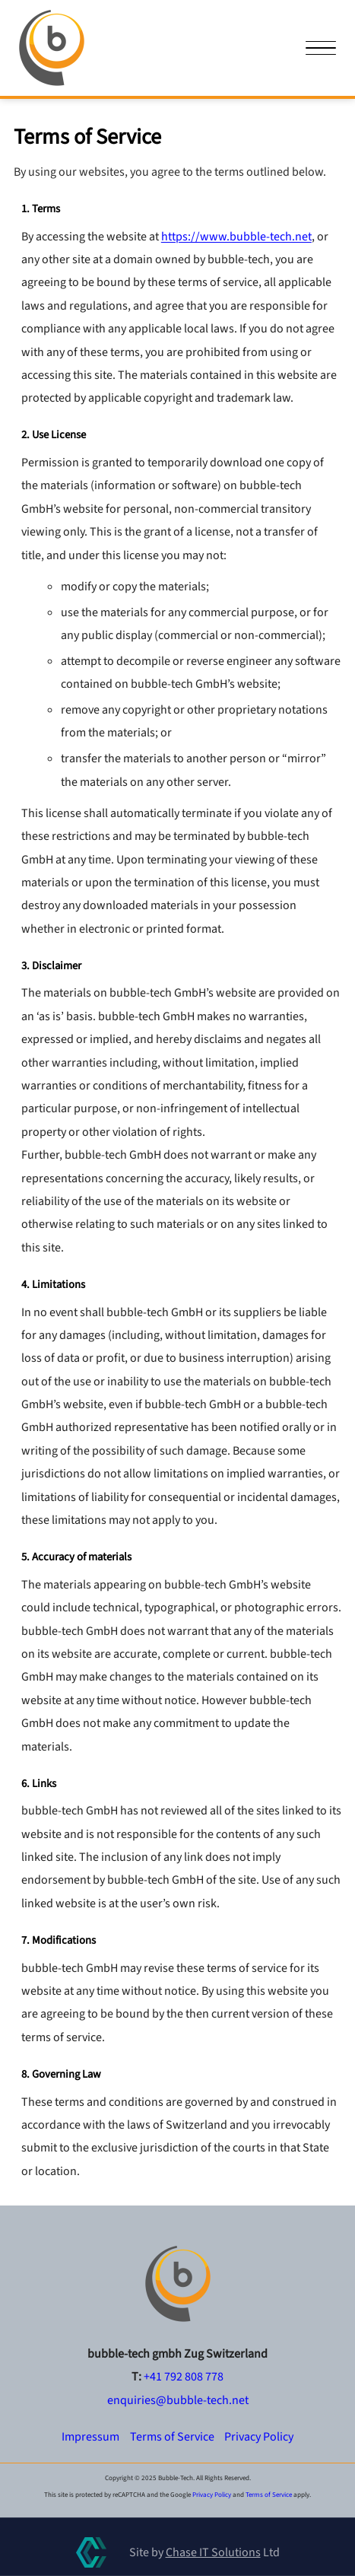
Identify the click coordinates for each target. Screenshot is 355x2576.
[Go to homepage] (178, 2284)
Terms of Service (172, 2436)
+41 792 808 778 (183, 2376)
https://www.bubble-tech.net (236, 236)
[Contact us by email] (178, 2400)
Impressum (90, 2436)
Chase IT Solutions (213, 2552)
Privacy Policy (258, 2436)
